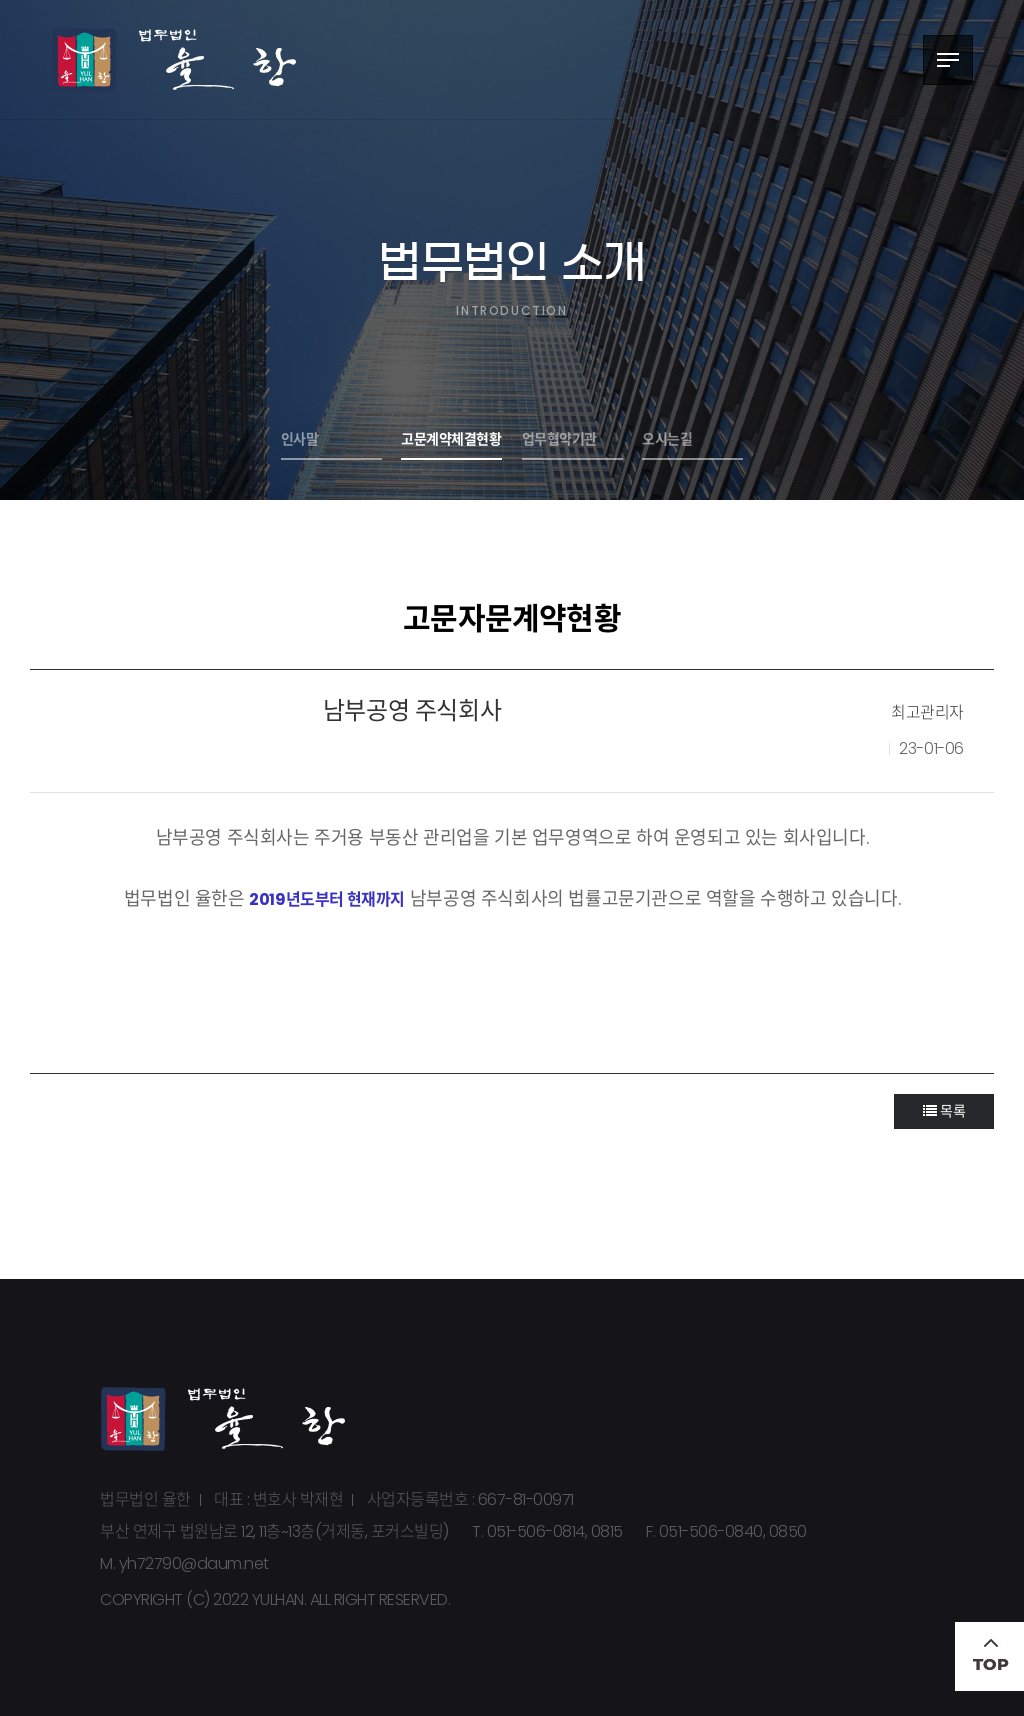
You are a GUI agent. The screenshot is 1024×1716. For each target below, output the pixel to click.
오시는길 (667, 439)
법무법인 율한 (174, 60)
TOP (989, 1656)
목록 (944, 1111)
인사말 (300, 439)
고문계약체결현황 (451, 439)
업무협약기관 (559, 439)
